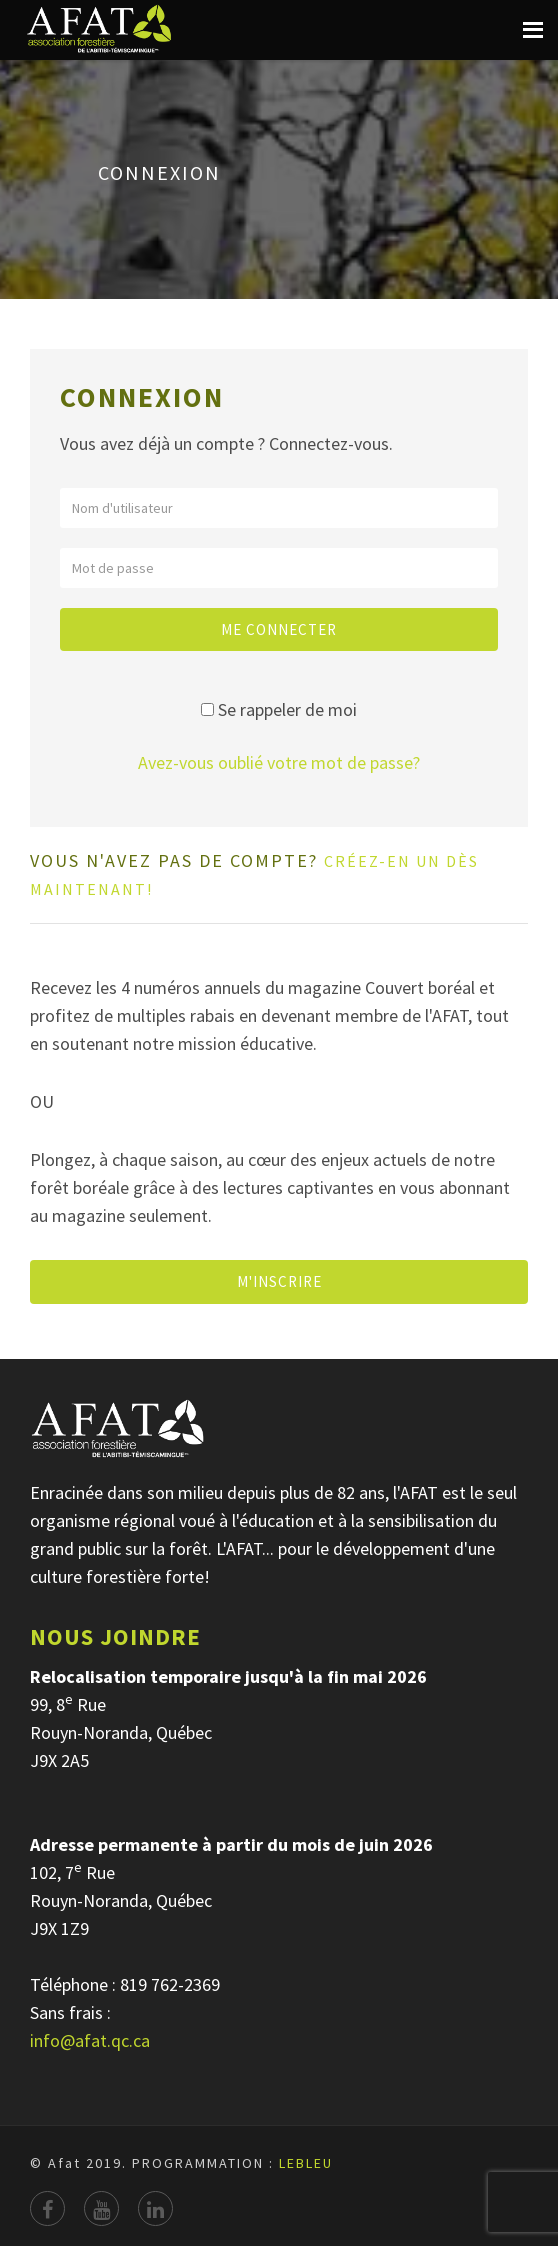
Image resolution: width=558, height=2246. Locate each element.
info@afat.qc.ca (90, 2040)
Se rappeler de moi (287, 709)
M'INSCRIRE (279, 1281)
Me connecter (279, 629)
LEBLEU (306, 2163)
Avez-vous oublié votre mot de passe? (279, 762)
